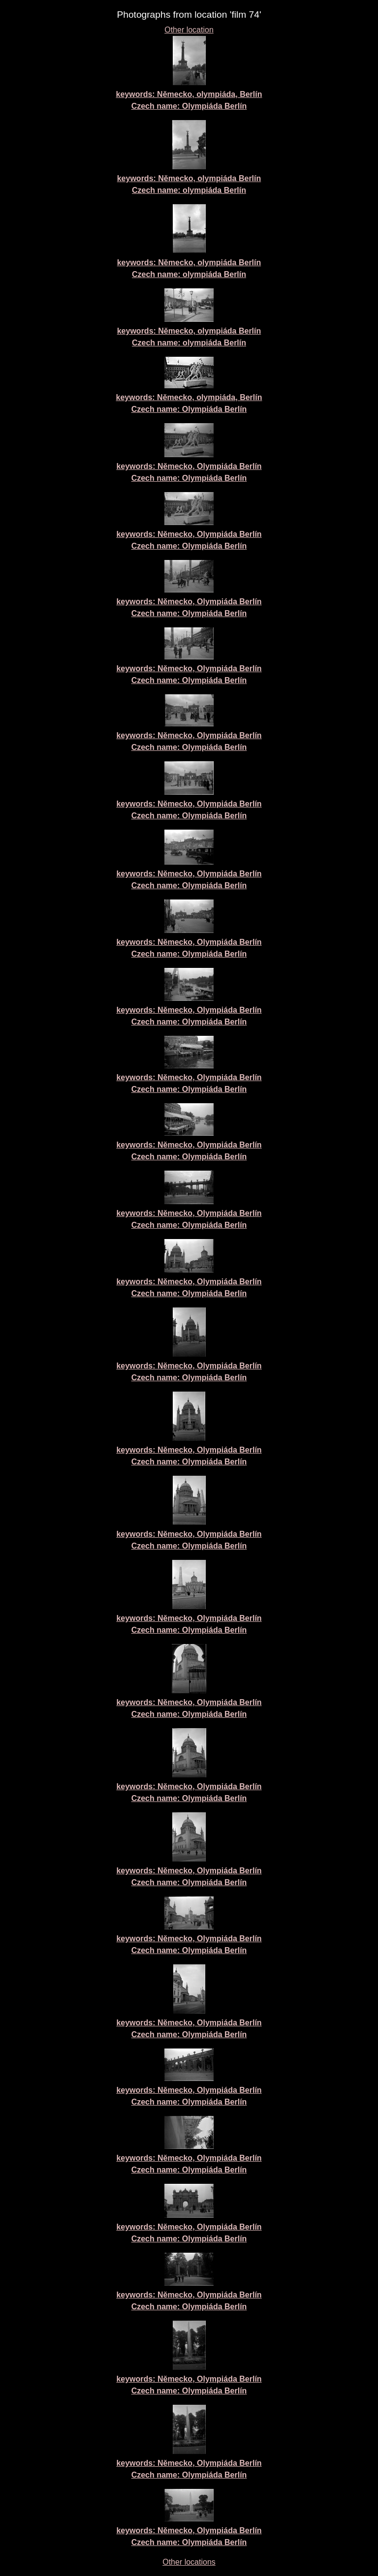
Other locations (189, 2562)
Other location (189, 30)
